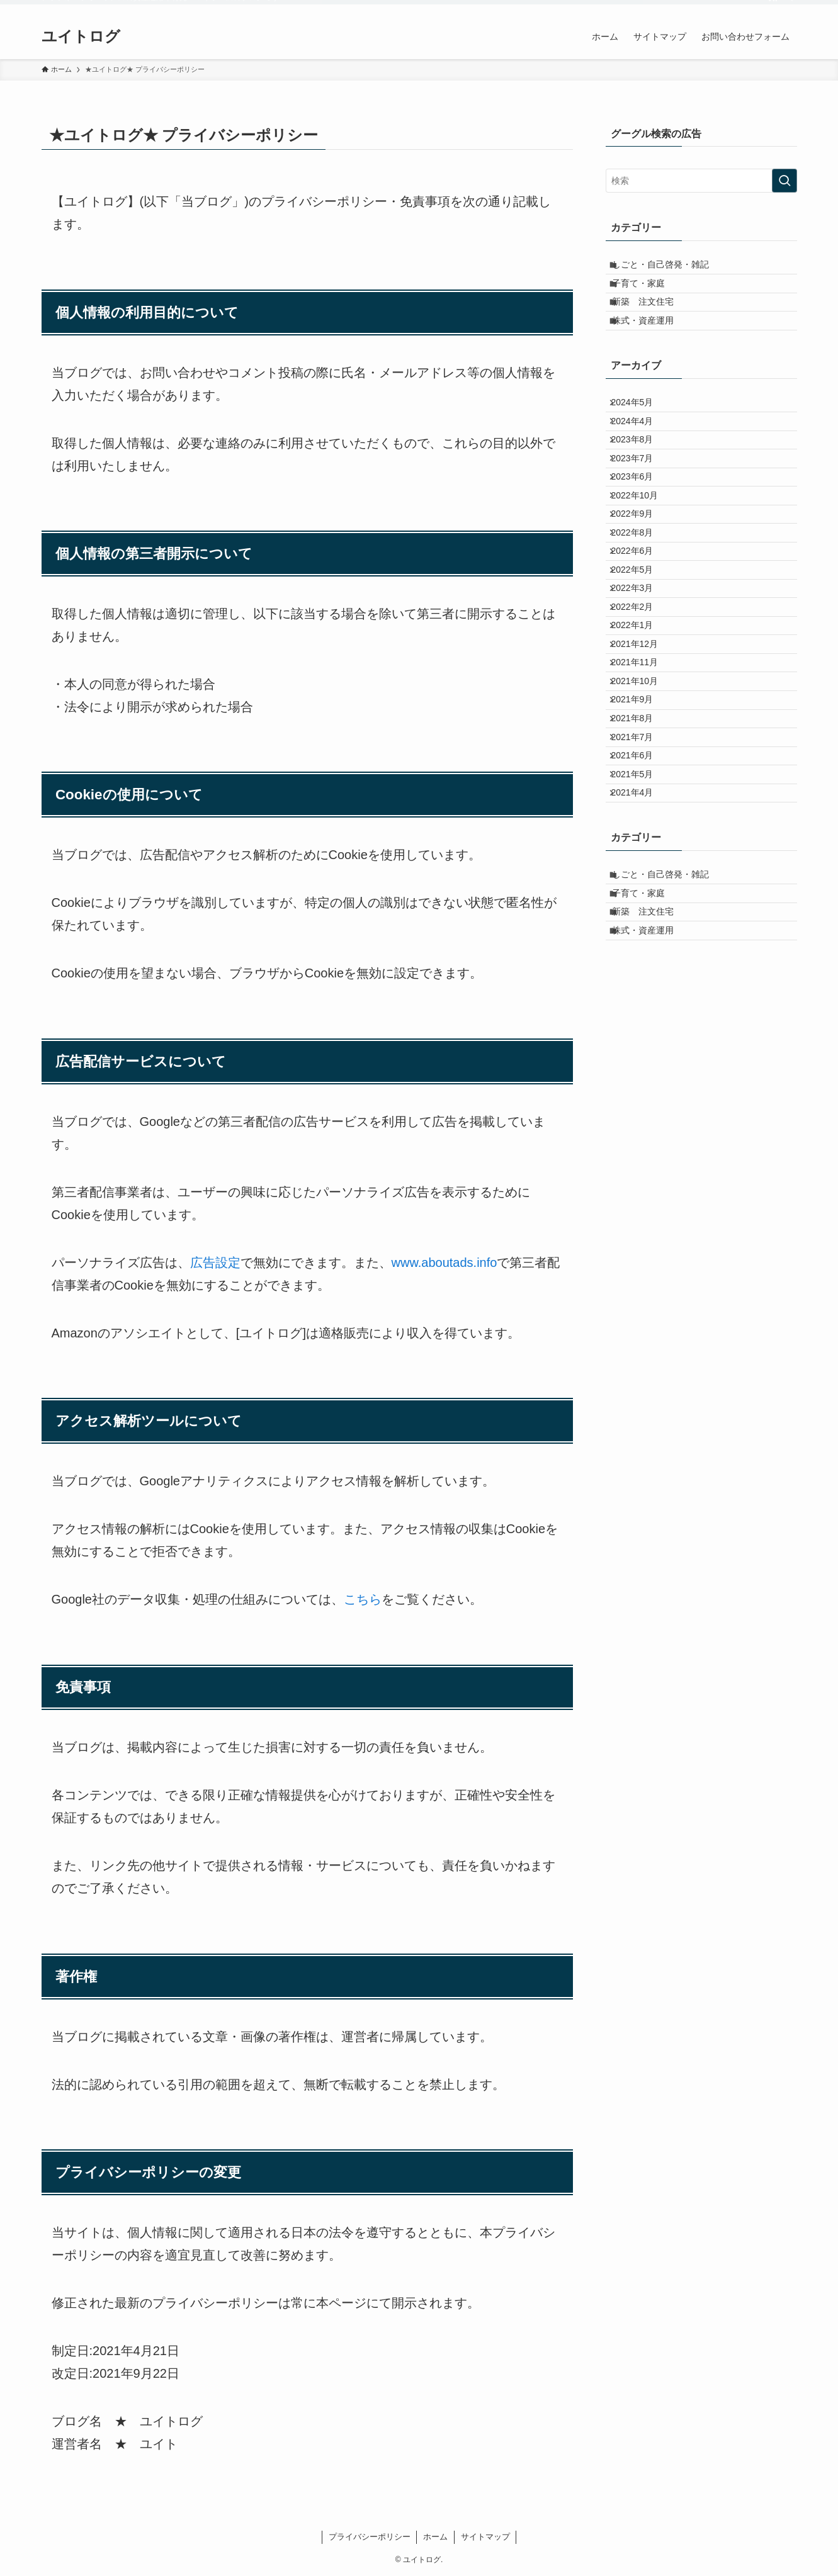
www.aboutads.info (444, 1262)
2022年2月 (640, 724)
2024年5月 (640, 436)
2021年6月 (640, 934)
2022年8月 (640, 619)
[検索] (789, 7)
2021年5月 (640, 960)
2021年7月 (640, 908)
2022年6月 (640, 646)
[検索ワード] (701, 181)
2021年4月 (640, 986)
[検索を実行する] (784, 181)
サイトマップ (485, 2536)
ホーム (435, 2536)
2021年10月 (642, 829)
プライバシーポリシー (370, 2536)
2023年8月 (640, 488)
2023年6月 (640, 541)
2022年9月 (640, 593)
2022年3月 (640, 698)
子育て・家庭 (647, 295)
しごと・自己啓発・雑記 (669, 268)
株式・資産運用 (651, 347)
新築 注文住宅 (651, 320)
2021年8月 (640, 881)
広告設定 (215, 1262)
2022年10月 (642, 567)
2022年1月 (640, 750)
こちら (363, 1599)
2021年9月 (640, 855)
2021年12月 (642, 777)
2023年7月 (640, 515)
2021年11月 (642, 803)
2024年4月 (640, 463)
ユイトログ (81, 36)
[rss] (772, 7)
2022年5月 (640, 672)
